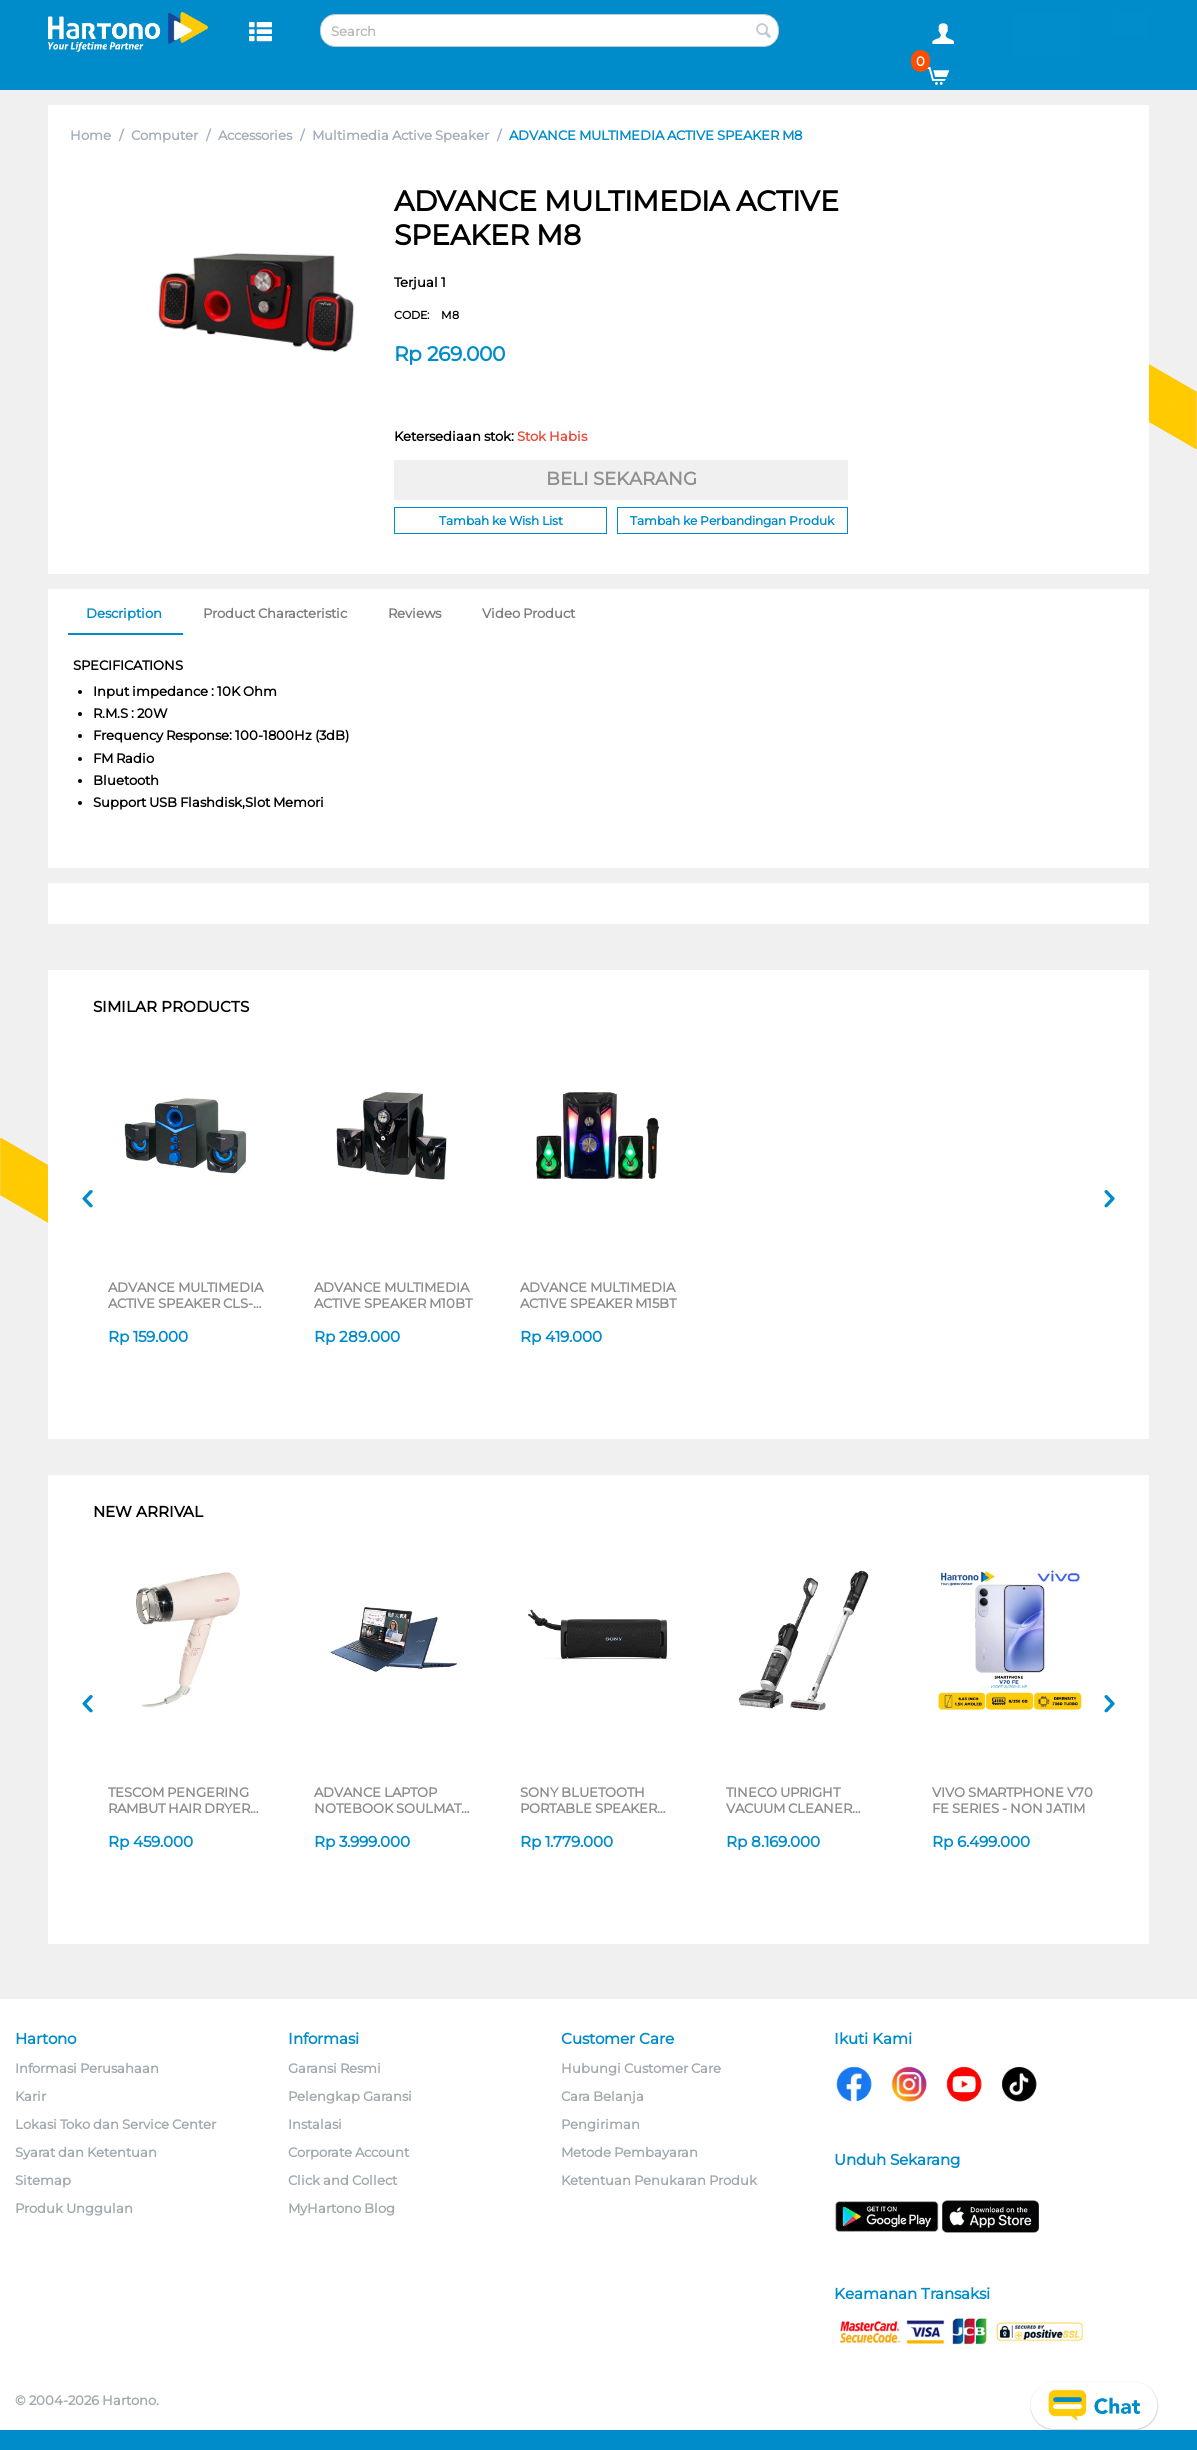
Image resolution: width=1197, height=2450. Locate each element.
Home (90, 135)
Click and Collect (342, 2180)
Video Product (528, 613)
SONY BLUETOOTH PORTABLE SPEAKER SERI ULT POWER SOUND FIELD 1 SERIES (596, 1800)
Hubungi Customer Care (641, 2068)
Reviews (414, 613)
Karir (30, 2096)
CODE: (426, 315)
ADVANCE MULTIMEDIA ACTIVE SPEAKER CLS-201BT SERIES (185, 1295)
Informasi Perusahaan (87, 2068)
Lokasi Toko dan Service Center (115, 2124)
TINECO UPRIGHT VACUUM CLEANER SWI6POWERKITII (789, 1800)
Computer (164, 135)
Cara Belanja (602, 2096)
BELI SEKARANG (621, 479)
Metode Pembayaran (629, 2152)
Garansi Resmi (334, 2068)
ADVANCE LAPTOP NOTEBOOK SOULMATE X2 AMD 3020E (392, 1800)
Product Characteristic (275, 613)
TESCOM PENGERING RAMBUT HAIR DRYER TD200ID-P (179, 1800)
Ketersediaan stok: (490, 436)
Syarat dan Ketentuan (86, 2152)
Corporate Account (348, 2152)
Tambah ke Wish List (501, 520)
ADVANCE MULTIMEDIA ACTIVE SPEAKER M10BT (393, 1295)
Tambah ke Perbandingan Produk (732, 520)
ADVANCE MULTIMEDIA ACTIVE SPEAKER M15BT (598, 1295)
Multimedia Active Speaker (400, 135)
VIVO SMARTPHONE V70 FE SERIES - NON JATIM (1012, 1800)
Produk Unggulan (74, 2208)
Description (124, 613)
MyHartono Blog (341, 2208)
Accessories (255, 135)
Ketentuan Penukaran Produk (659, 2180)
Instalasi (315, 2124)
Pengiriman (600, 2124)
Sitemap (43, 2180)
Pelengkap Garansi (350, 2096)
